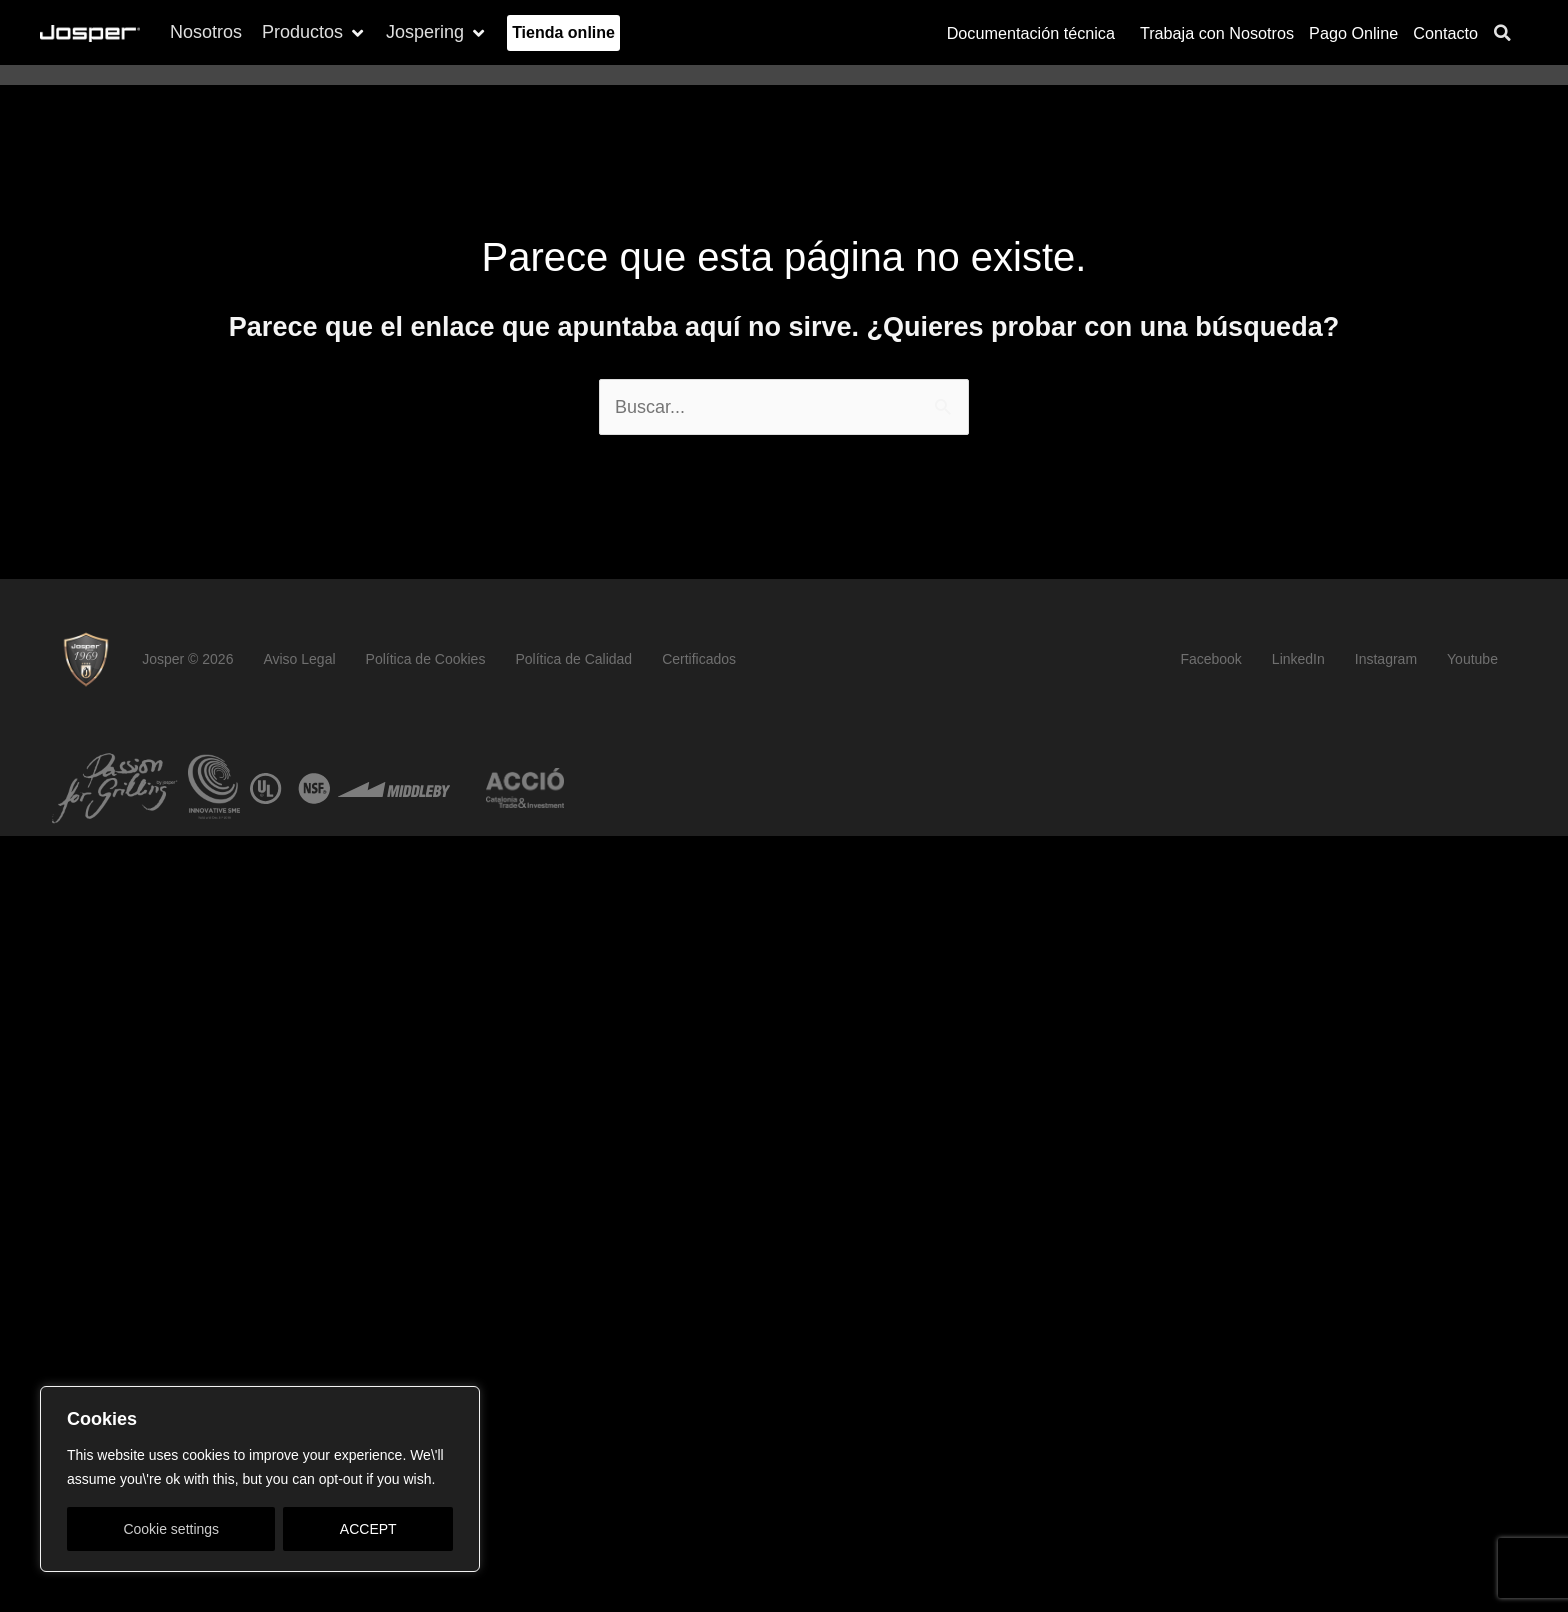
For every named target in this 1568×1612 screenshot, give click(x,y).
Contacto (1445, 33)
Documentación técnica (1036, 33)
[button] (314, 32)
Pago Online (1353, 33)
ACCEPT (368, 1529)
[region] (260, 1479)
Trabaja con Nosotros (1217, 33)
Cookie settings (171, 1529)
